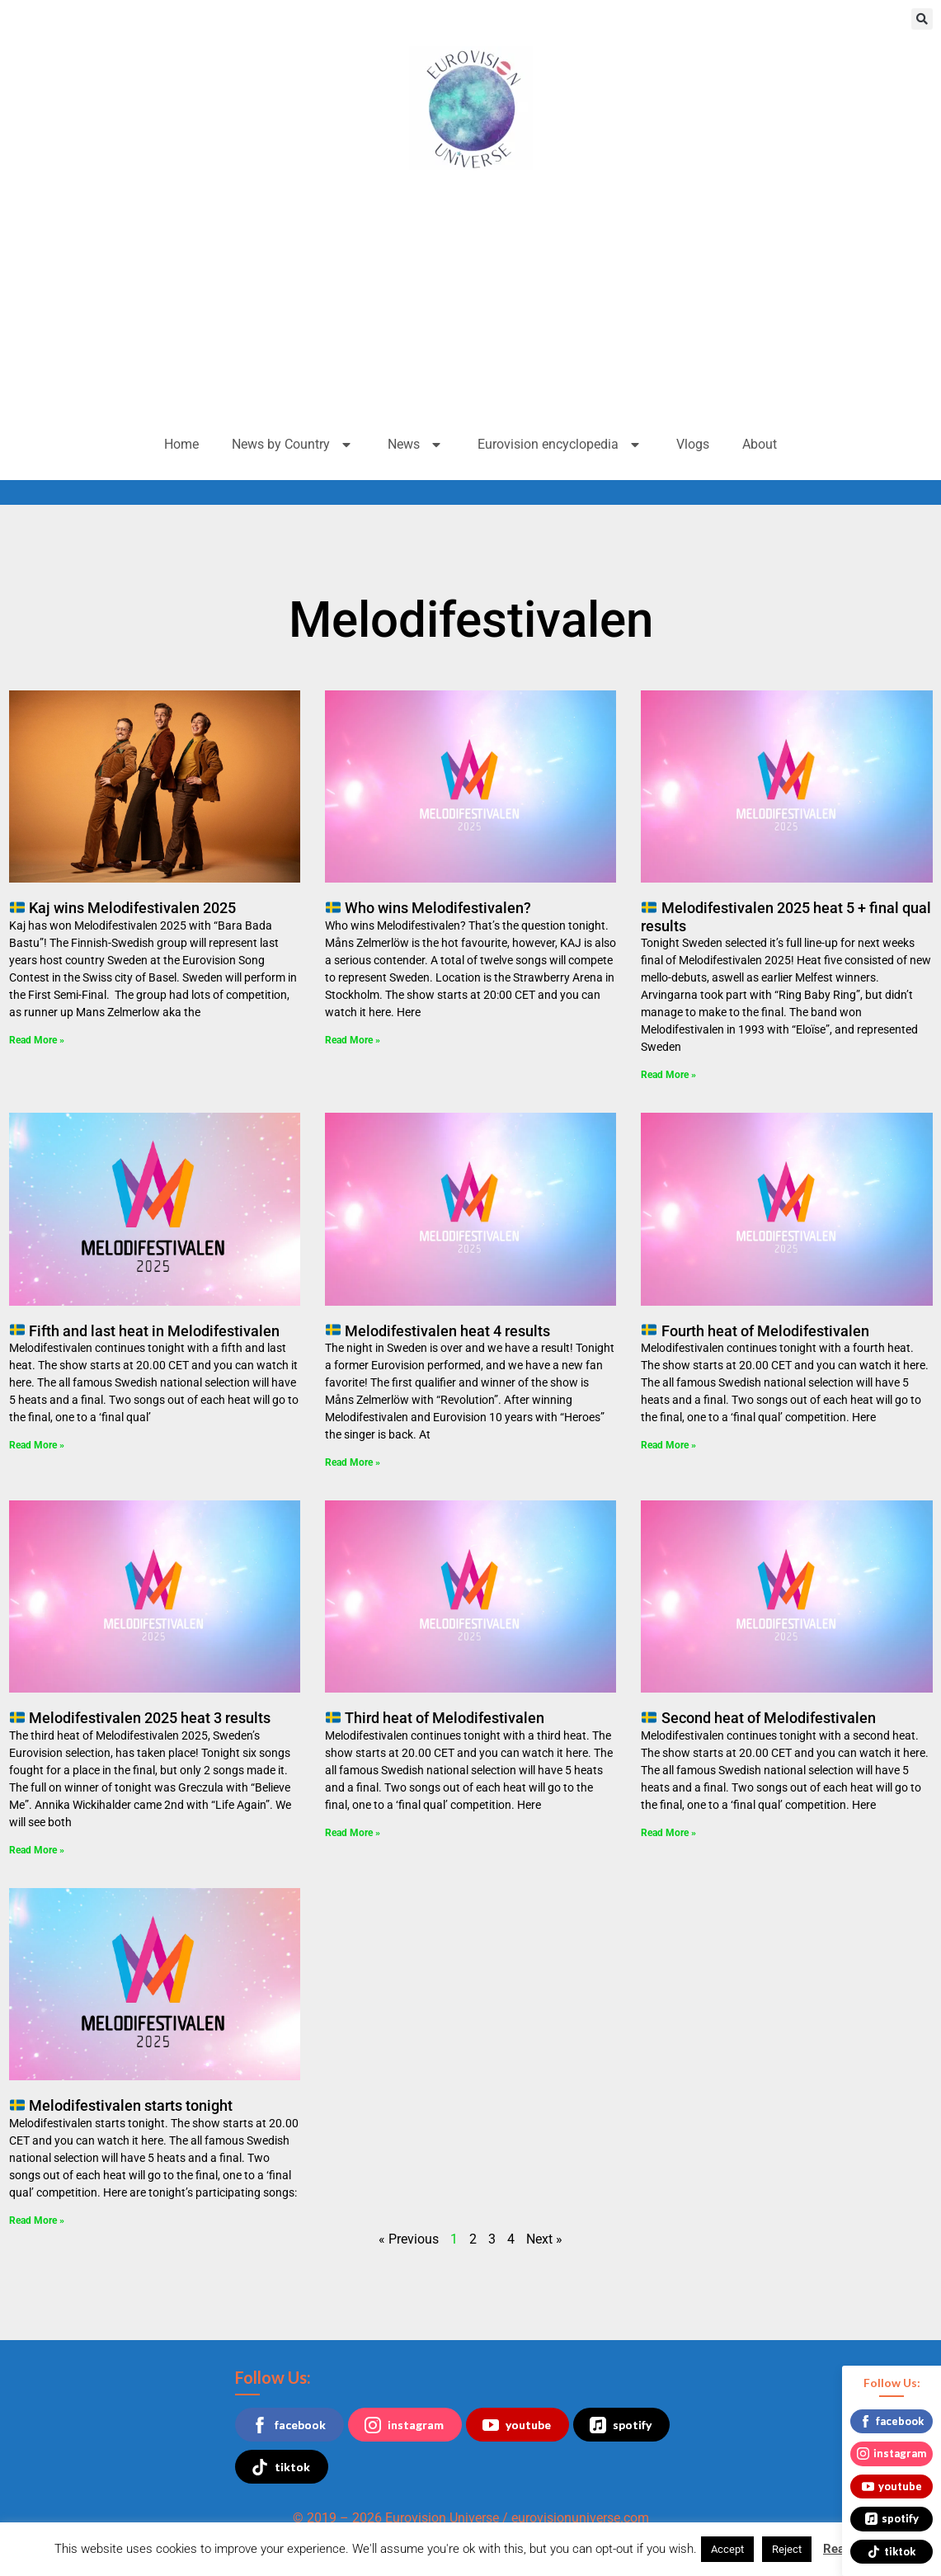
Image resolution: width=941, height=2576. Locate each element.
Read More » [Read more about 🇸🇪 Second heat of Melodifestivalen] (668, 1833)
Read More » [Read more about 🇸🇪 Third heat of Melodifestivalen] (352, 1833)
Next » (544, 2239)
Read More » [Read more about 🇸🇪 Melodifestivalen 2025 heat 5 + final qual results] (668, 1075)
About (759, 444)
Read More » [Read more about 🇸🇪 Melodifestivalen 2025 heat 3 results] (36, 1850)
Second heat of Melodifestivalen (758, 1717)
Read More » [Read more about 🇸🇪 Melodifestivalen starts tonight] (36, 2220)
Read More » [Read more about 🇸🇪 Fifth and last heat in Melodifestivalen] (36, 1445)
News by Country (293, 444)
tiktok (281, 2467)
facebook (289, 2425)
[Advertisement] (470, 301)
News (416, 444)
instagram (404, 2425)
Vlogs (692, 444)
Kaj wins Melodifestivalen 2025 (123, 907)
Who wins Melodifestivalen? (428, 907)
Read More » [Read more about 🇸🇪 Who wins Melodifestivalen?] (352, 1040)
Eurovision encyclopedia (560, 444)
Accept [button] (727, 2549)
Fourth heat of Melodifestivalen (755, 1331)
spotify (621, 2425)
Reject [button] (787, 2549)
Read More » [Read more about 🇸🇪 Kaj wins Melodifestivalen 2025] (36, 1040)
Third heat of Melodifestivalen (435, 1717)
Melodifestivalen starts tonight (121, 2105)
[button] (922, 19)
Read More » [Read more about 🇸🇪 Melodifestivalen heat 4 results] (352, 1462)
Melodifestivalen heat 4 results (438, 1331)
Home (181, 444)
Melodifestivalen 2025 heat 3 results (140, 1717)
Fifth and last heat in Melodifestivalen (145, 1331)
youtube (516, 2425)
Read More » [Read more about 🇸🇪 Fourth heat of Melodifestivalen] (668, 1445)
